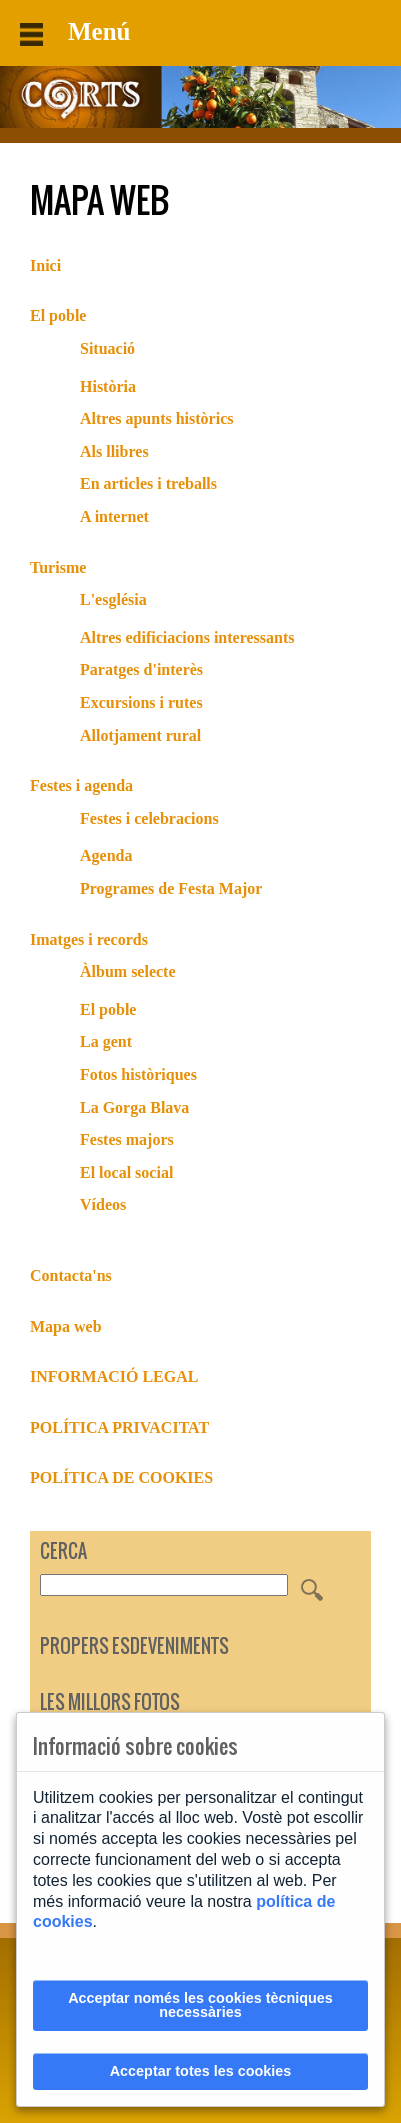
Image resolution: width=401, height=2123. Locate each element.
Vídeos (103, 1204)
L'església (113, 599)
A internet (114, 516)
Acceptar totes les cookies (201, 2071)
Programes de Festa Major (171, 888)
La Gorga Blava (134, 1107)
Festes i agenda (81, 785)
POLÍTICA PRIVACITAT (119, 1427)
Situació (107, 348)
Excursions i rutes (141, 702)
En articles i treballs (148, 483)
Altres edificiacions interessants (187, 637)
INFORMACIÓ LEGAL (114, 1376)
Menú (75, 32)
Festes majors (127, 1139)
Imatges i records (89, 939)
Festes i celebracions (149, 818)
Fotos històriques (138, 1074)
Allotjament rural (140, 735)
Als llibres (114, 451)
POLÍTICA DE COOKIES (121, 1477)
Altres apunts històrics (157, 418)
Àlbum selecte (128, 971)
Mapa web (66, 1326)
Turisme (58, 567)
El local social (126, 1172)
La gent (106, 1041)
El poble (58, 315)
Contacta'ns (71, 1275)
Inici (45, 265)
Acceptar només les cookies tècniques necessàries (200, 2005)
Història (108, 386)
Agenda (106, 855)
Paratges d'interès (141, 669)
